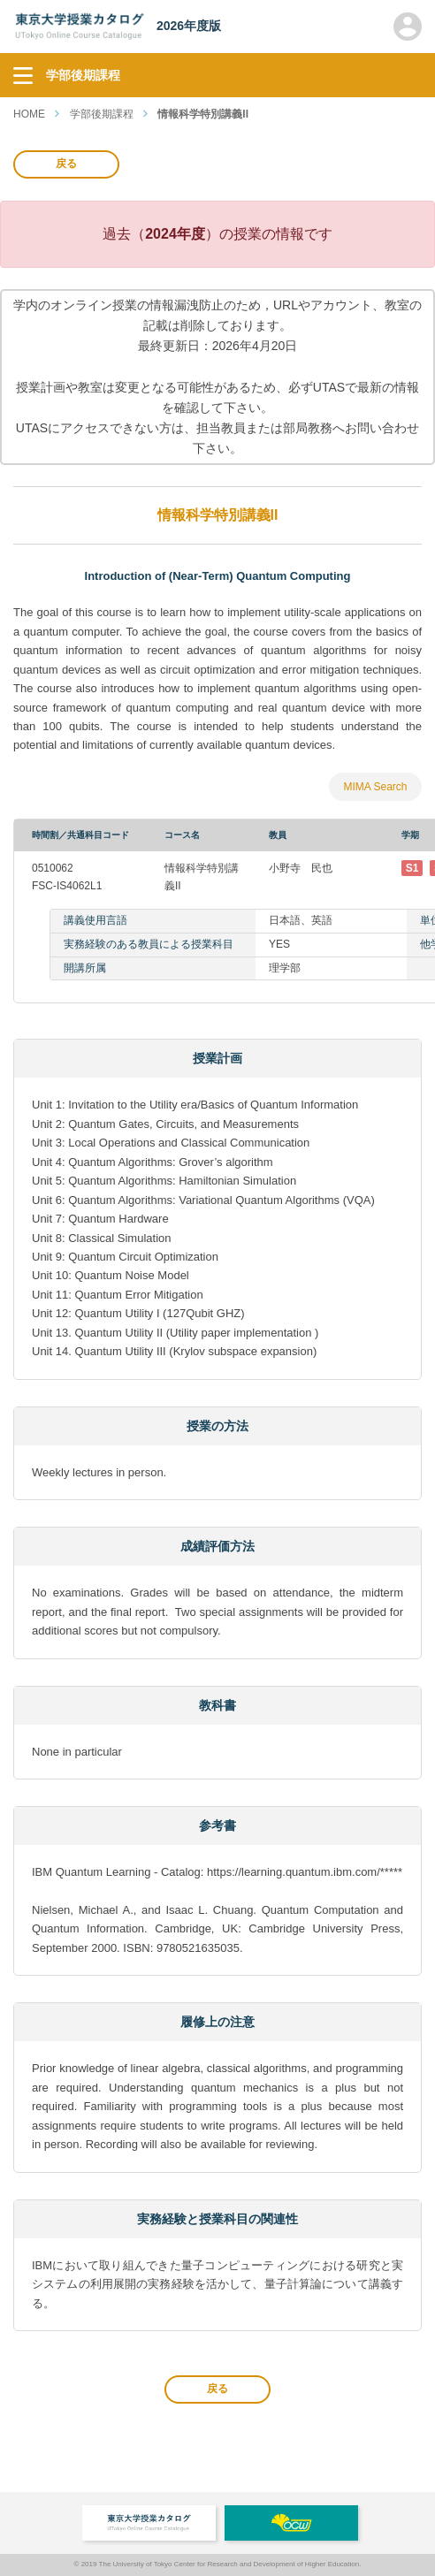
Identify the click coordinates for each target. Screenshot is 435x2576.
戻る (66, 163)
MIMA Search (375, 787)
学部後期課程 (102, 114)
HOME (29, 114)
